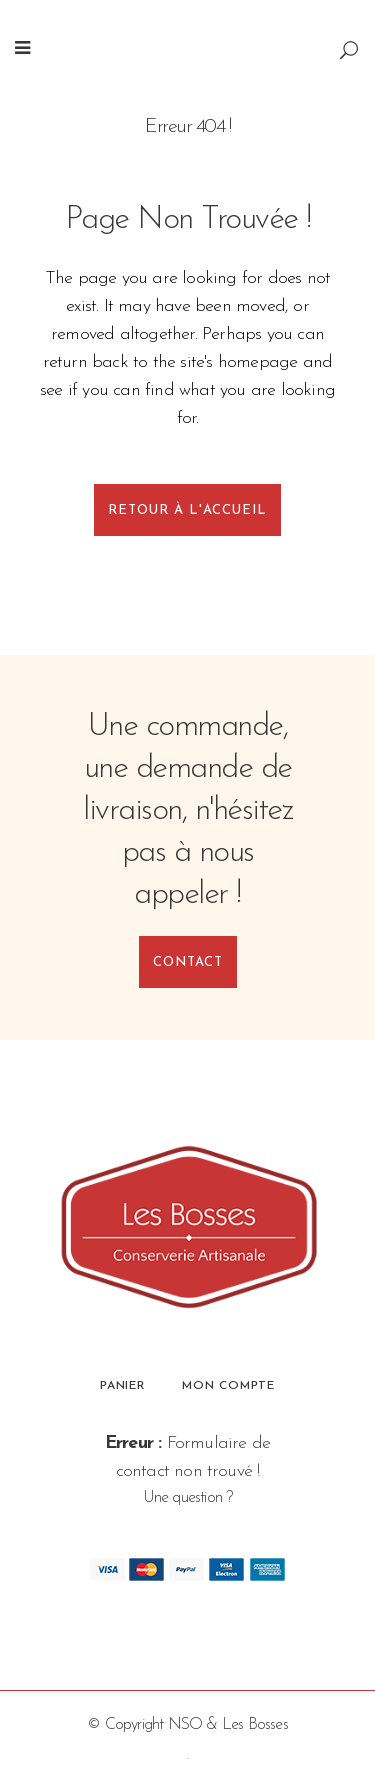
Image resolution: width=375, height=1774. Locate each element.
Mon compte (228, 1386)
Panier (123, 1386)
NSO (185, 1725)
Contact (188, 962)
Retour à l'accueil (187, 510)
